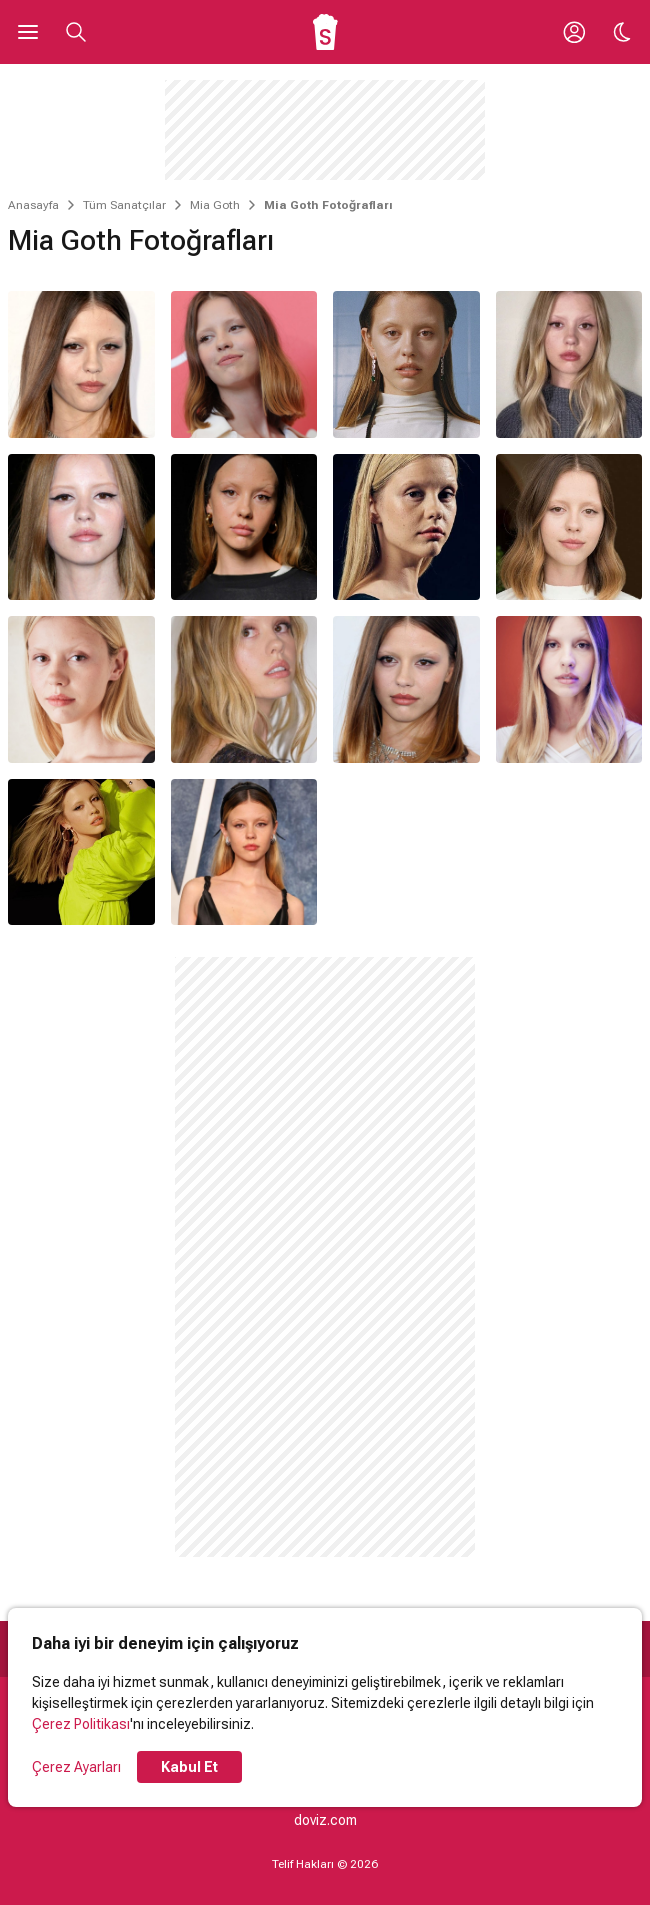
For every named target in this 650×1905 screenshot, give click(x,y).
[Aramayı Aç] (76, 32)
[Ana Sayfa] (325, 32)
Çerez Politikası (81, 1724)
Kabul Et (189, 1767)
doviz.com (325, 1820)
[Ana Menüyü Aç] (28, 32)
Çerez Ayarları (76, 1767)
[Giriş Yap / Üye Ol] (574, 32)
